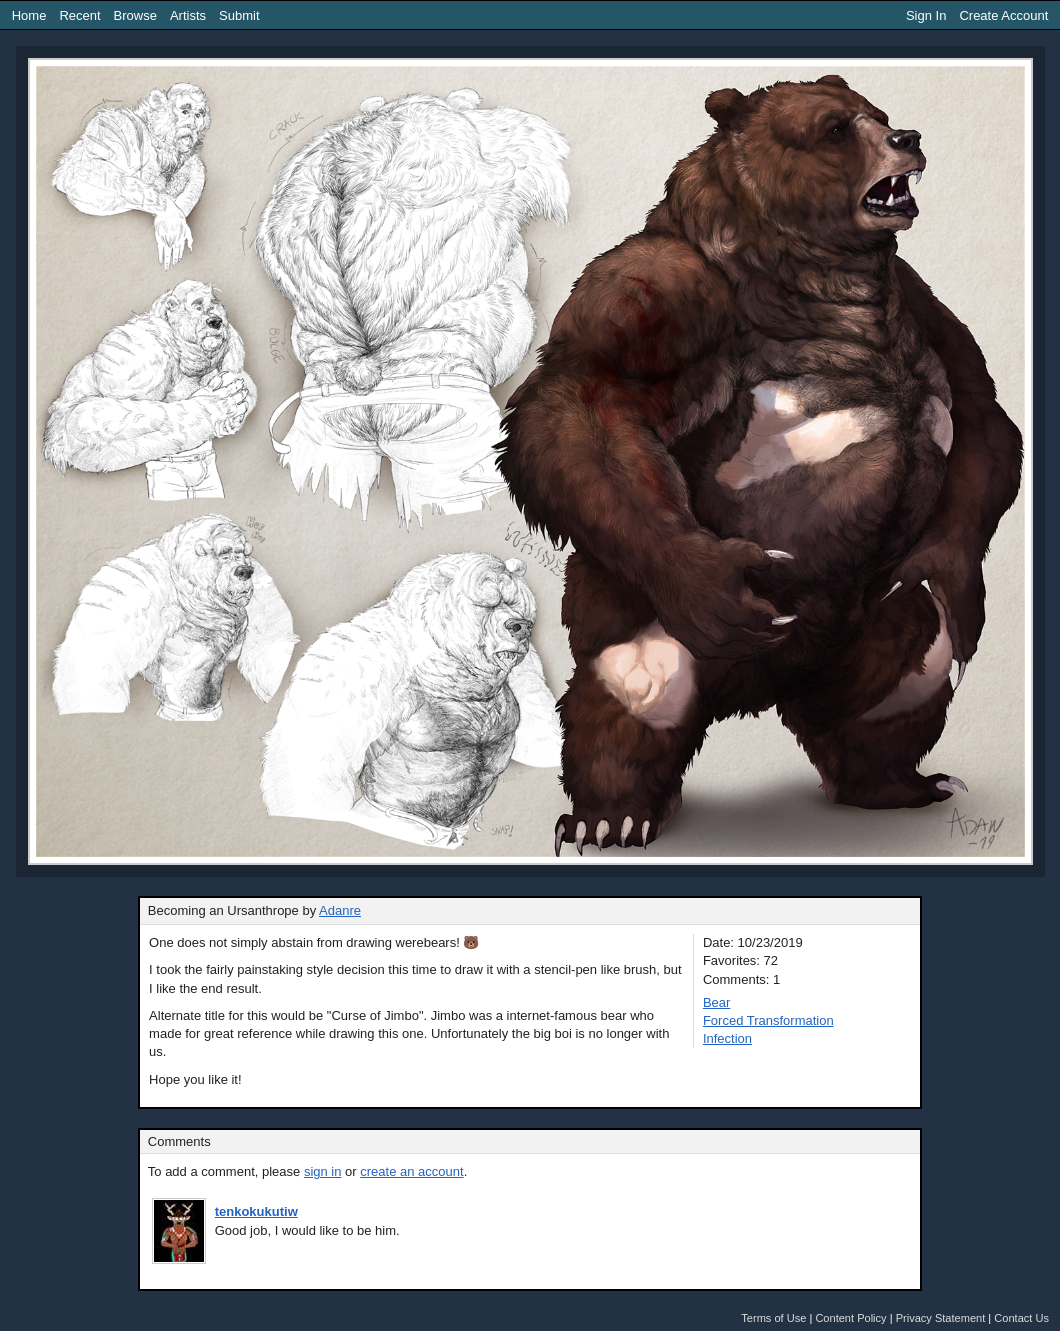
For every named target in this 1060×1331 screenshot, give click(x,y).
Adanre (340, 910)
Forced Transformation (768, 1020)
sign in (323, 1171)
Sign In (926, 15)
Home (29, 15)
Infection (727, 1038)
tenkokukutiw (256, 1211)
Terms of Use (773, 1318)
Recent (79, 15)
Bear (716, 1002)
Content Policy (850, 1318)
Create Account (1003, 15)
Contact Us (1021, 1318)
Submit (239, 15)
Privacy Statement (941, 1318)
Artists (188, 15)
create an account (411, 1171)
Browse (135, 15)
